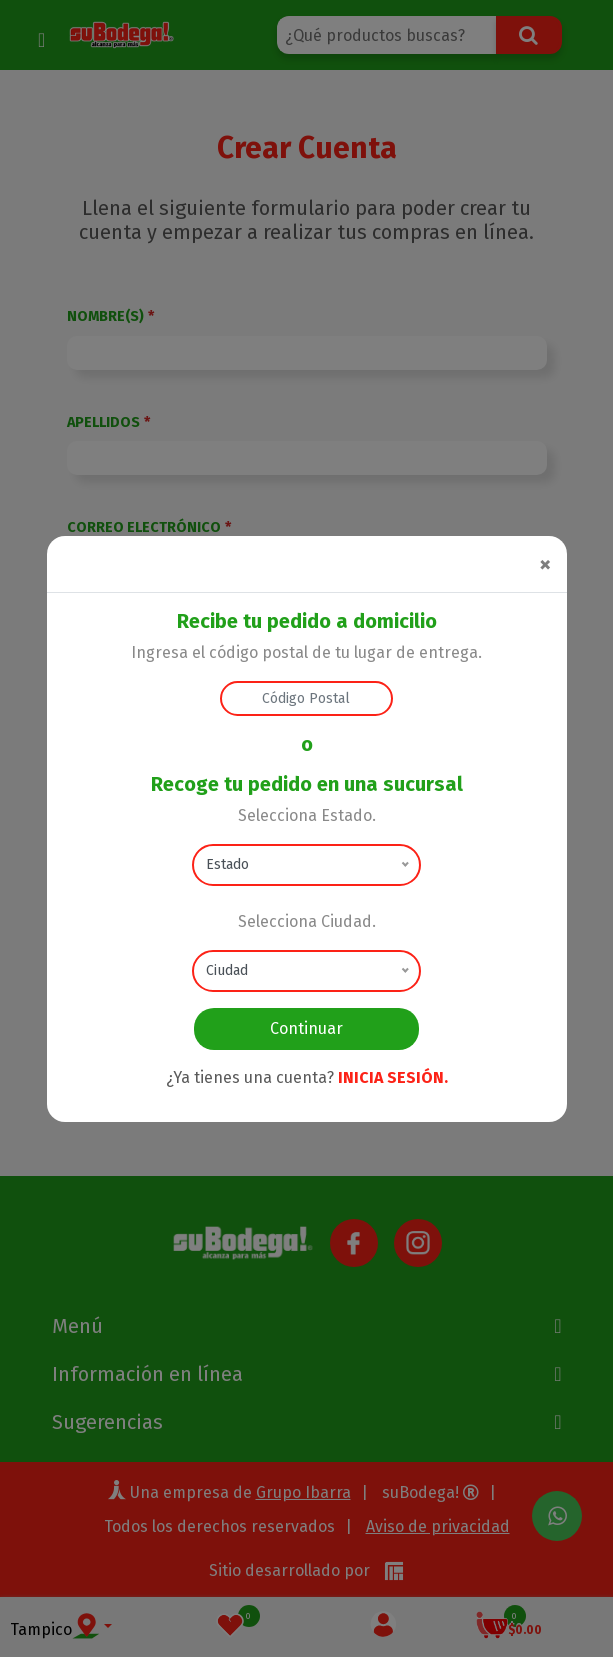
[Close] (545, 564)
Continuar (306, 1028)
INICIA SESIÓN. (393, 1077)
